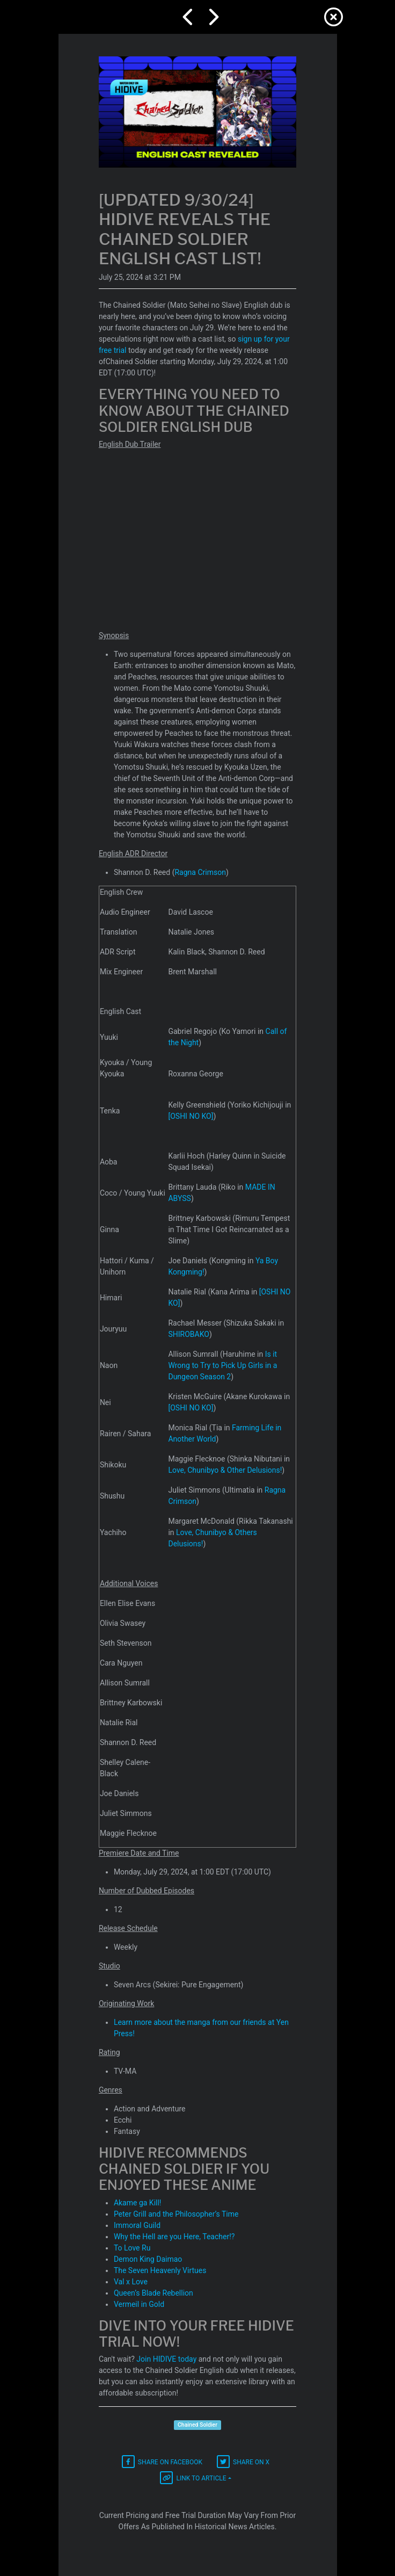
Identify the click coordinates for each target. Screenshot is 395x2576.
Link (193, 2477)
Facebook (162, 2462)
